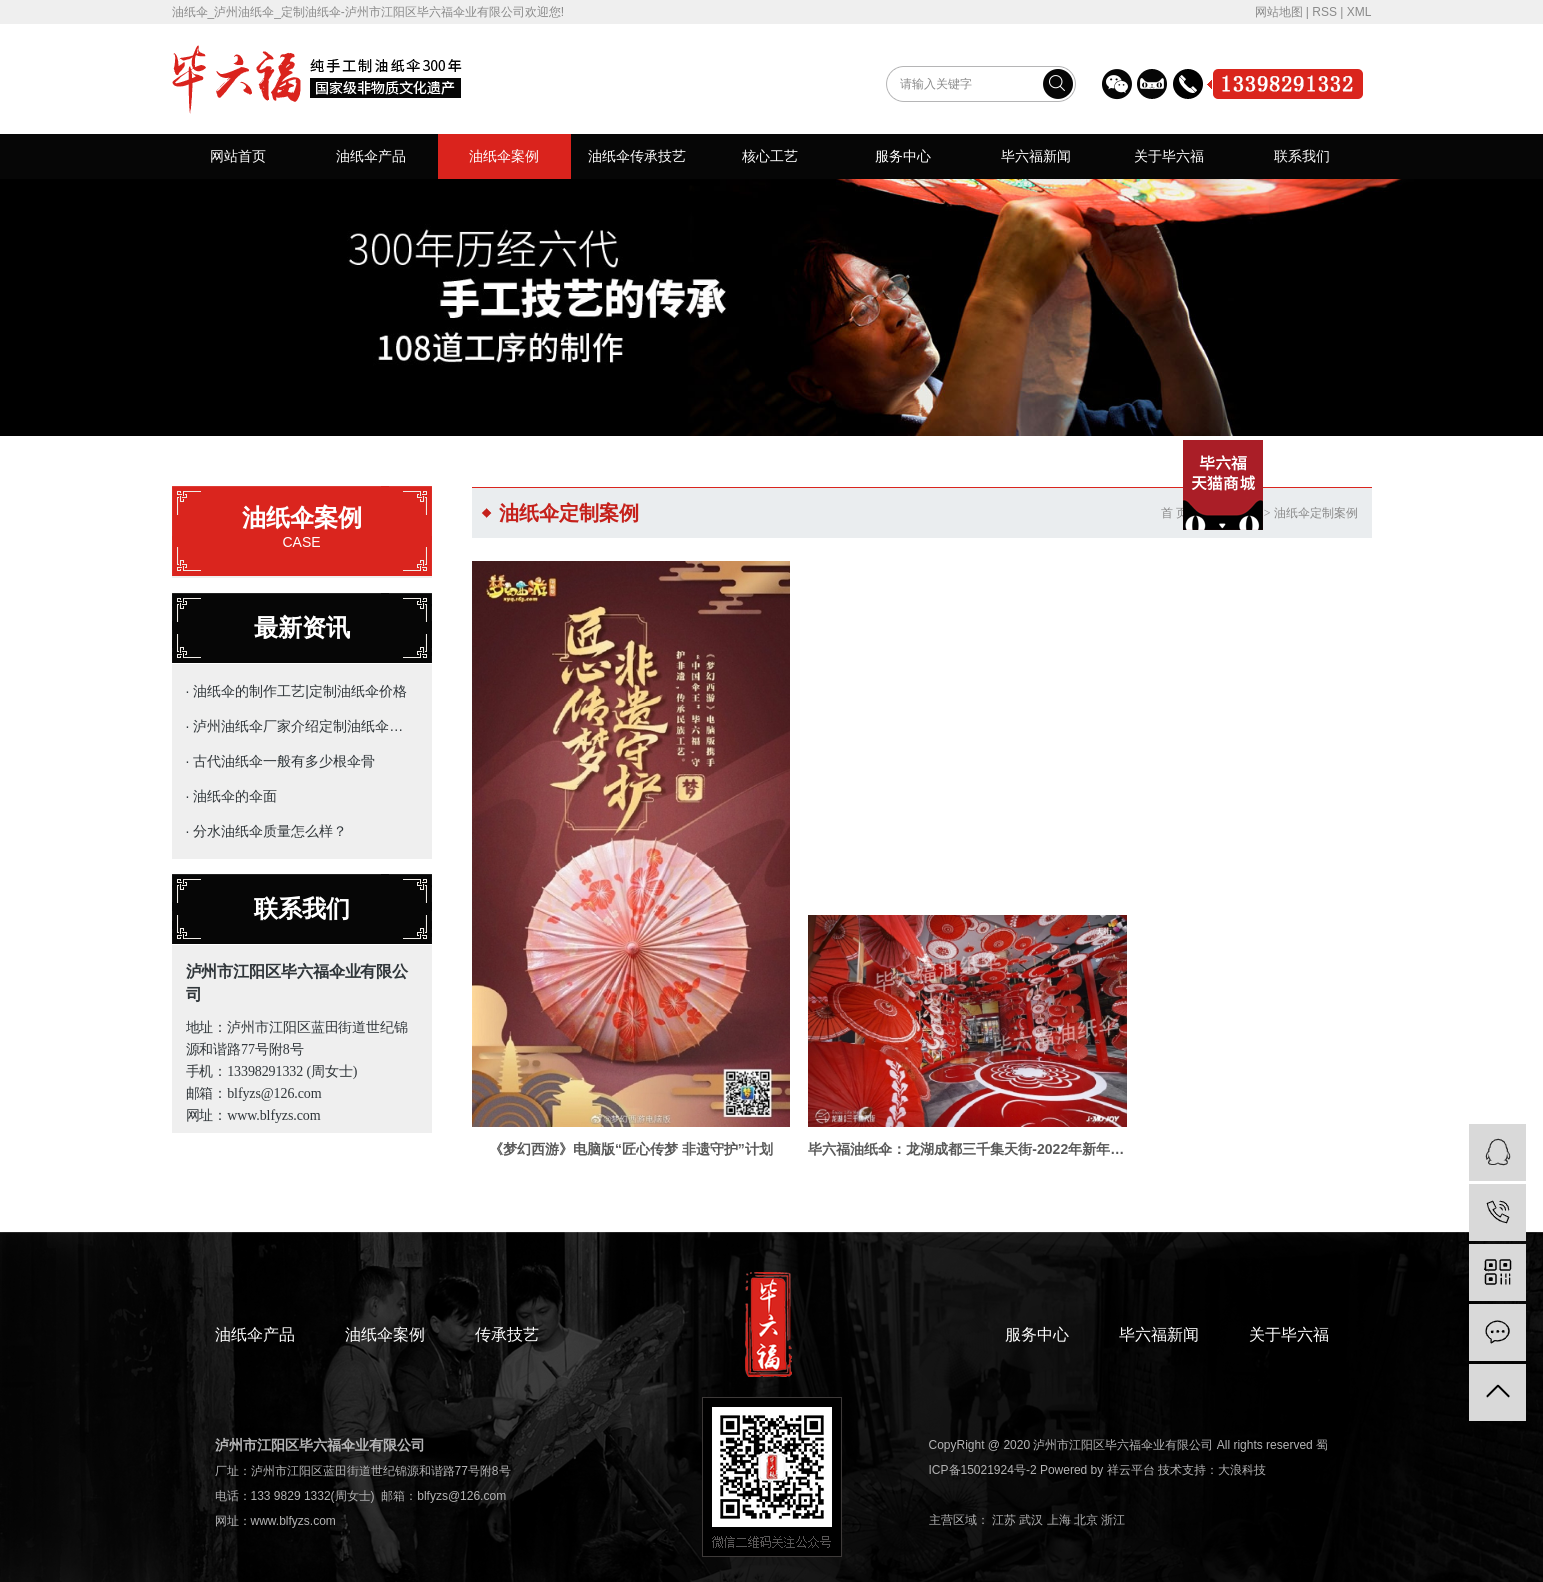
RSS (1324, 12)
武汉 (1031, 1476)
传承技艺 (507, 1290)
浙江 (1113, 1476)
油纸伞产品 (371, 156)
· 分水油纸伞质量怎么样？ (267, 831)
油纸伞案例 (504, 156)
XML (1359, 12)
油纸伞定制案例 (1316, 513)
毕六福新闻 (1036, 156)
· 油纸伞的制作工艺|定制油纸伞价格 (296, 691)
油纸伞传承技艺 (637, 156)
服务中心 (903, 156)
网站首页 (238, 156)
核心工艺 (770, 156)
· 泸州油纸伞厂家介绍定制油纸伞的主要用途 (297, 726)
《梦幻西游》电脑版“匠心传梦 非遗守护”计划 (616, 1095)
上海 (1059, 1476)
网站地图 (1279, 12)
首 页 (1174, 513)
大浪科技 (1242, 1426)
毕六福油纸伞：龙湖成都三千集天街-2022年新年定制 (922, 1095)
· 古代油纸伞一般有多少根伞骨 (281, 761)
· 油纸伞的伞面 (232, 796)
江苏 (1004, 1476)
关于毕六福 (1169, 156)
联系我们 (1302, 156)
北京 (1086, 1476)
